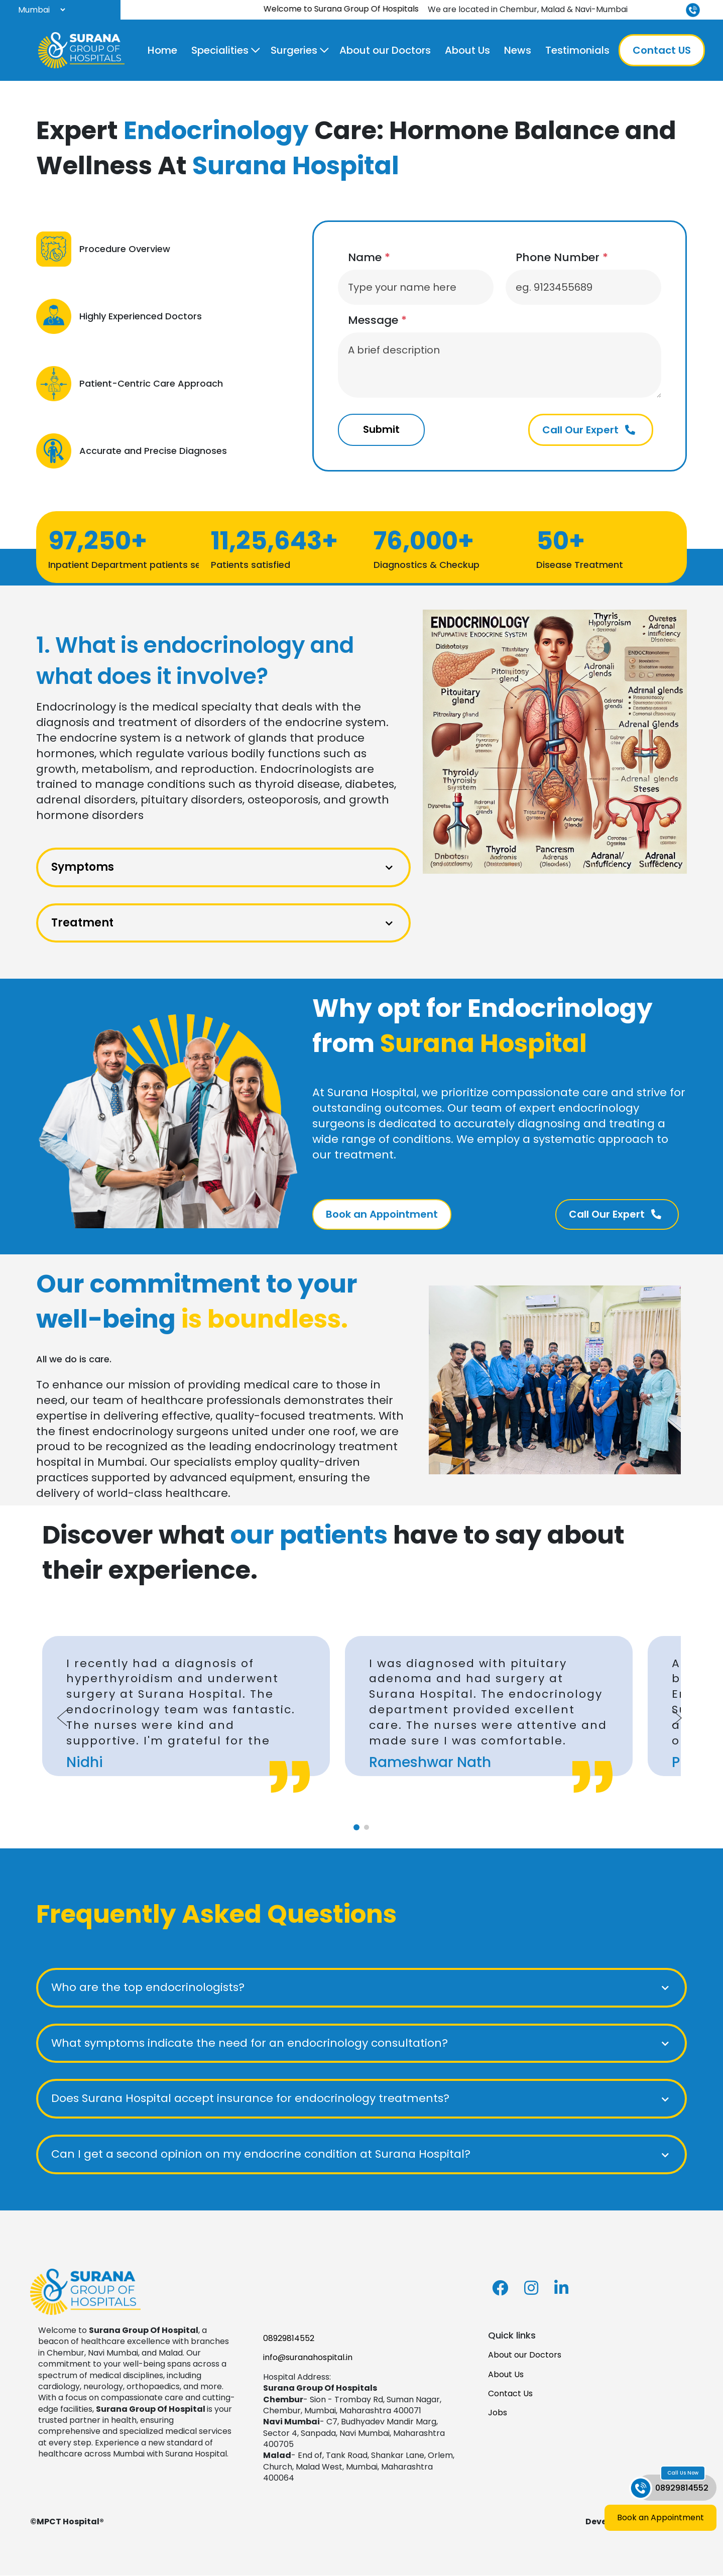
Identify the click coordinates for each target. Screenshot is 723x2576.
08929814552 (288, 2339)
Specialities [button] (220, 50)
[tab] (356, 1828)
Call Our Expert (588, 430)
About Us (467, 50)
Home (162, 50)
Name (369, 257)
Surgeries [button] (294, 50)
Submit (382, 430)
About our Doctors (385, 50)
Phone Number (562, 257)
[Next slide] (677, 1718)
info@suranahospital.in (307, 2358)
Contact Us (510, 2394)
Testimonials (577, 50)
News (517, 50)
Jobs (497, 2413)
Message (377, 320)
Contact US (662, 50)
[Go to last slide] (62, 1718)
